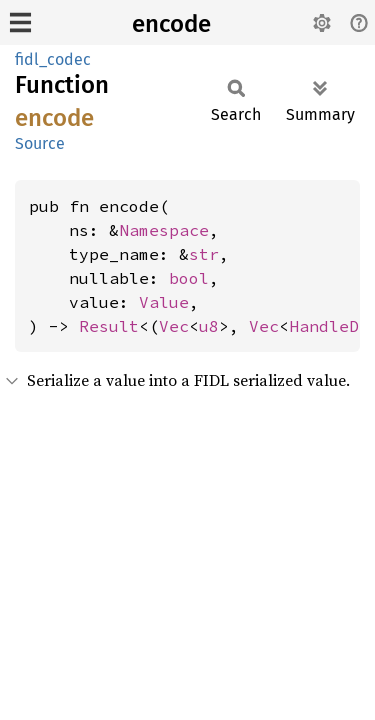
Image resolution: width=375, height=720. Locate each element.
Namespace (164, 230)
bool (189, 278)
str (204, 254)
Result (109, 326)
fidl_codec (53, 59)
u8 (209, 326)
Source (40, 143)
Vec (174, 326)
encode (171, 24)
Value (164, 302)
